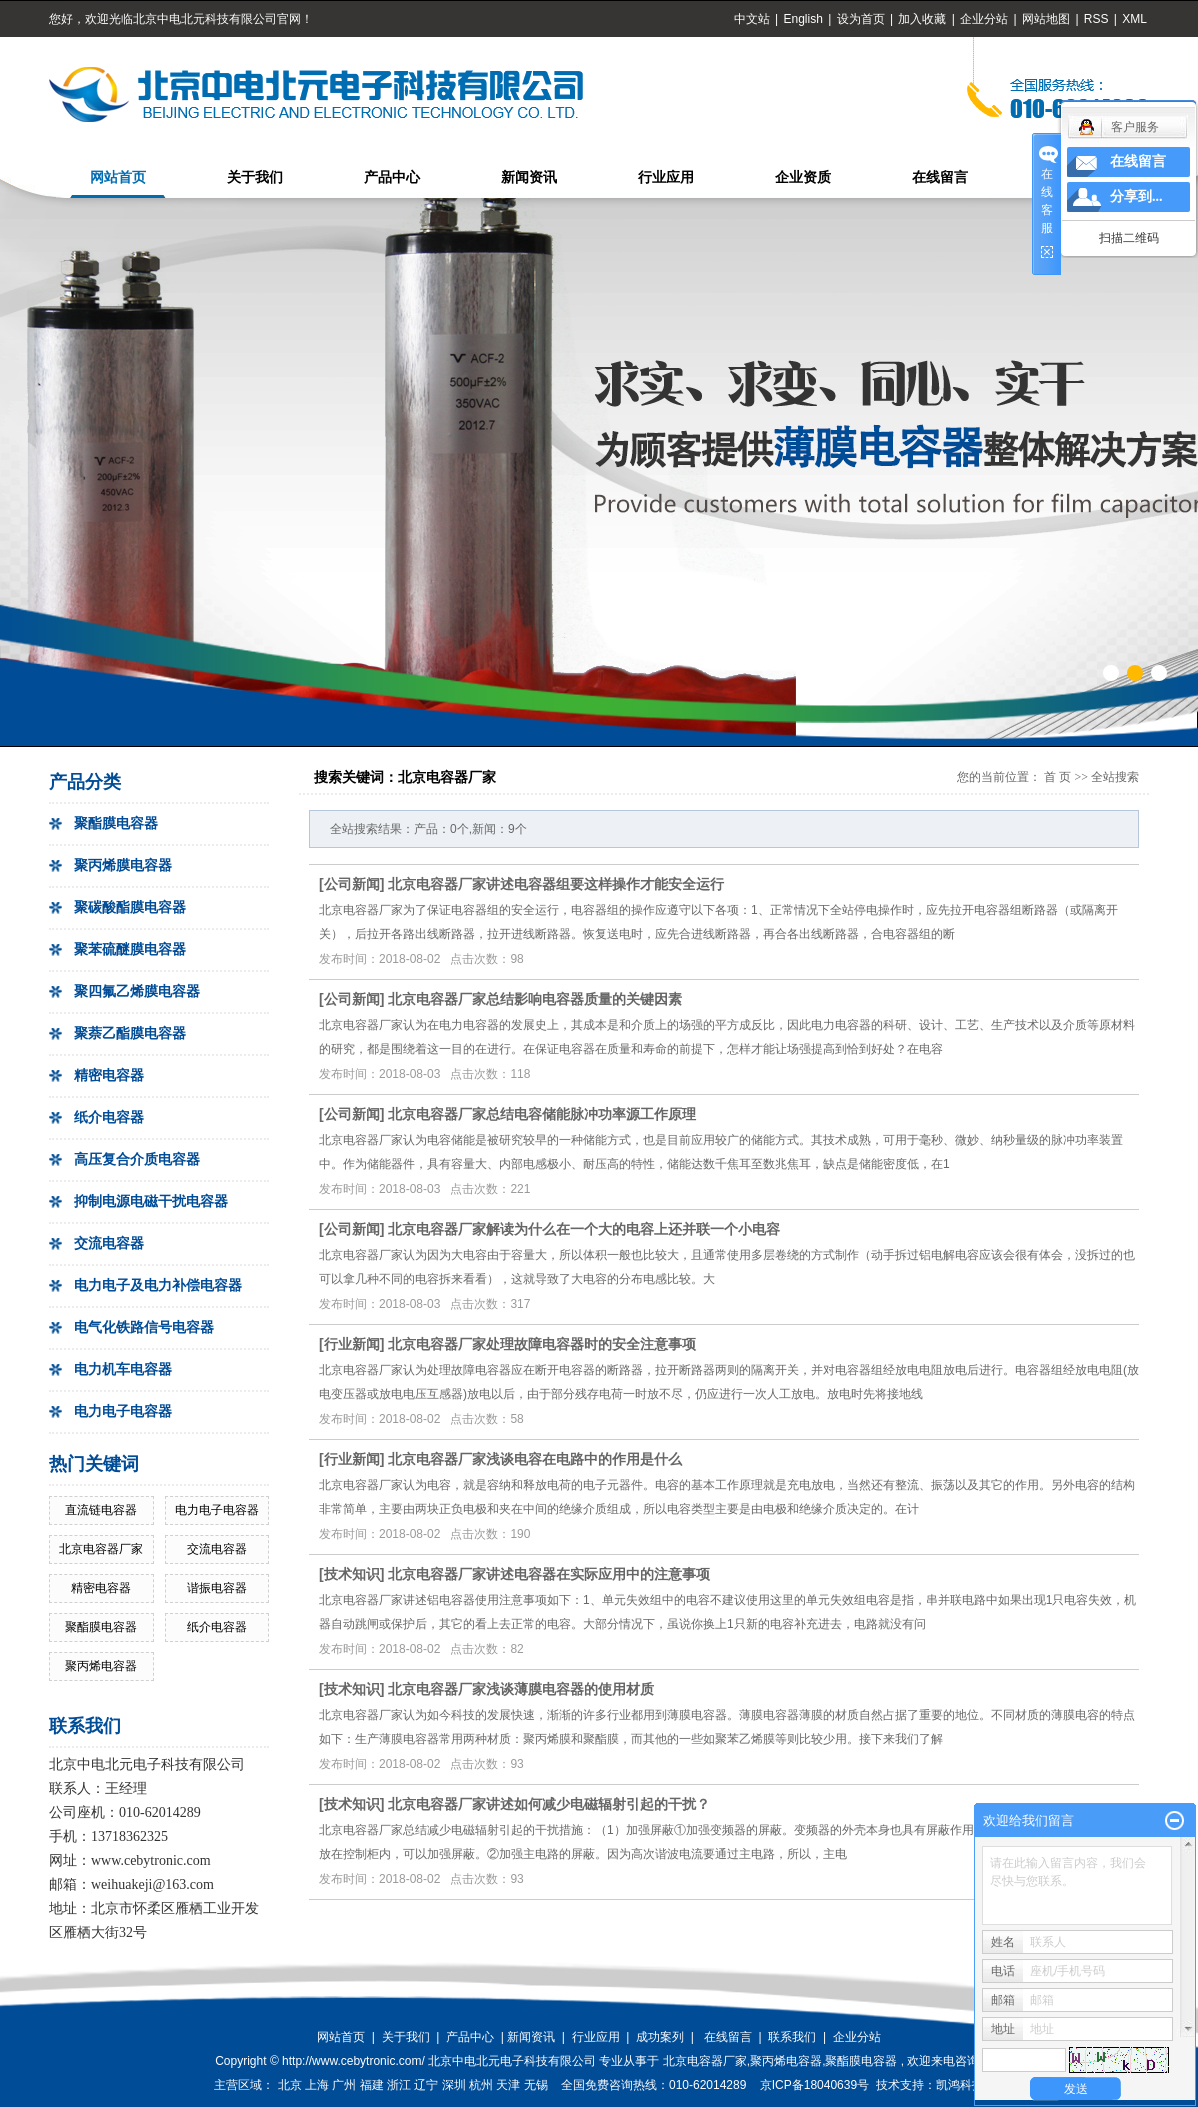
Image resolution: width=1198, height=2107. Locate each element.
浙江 (399, 2085)
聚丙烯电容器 (101, 1666)
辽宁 (426, 2085)
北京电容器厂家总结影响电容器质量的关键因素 (535, 999)
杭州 (481, 2085)
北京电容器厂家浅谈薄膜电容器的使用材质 (521, 1689)
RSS (1096, 19)
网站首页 (118, 177)
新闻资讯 (529, 177)
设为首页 (861, 19)
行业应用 (666, 177)
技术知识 (352, 1574)
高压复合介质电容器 (137, 1159)
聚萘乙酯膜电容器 (130, 1033)
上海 (317, 2085)
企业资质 (803, 177)
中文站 (752, 19)
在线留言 (940, 177)
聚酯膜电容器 (116, 823)
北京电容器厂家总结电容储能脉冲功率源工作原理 (542, 1114)
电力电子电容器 (123, 1411)
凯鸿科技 (960, 2085)
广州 (344, 2085)
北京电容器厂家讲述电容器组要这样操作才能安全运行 (556, 884)
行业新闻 (352, 1344)
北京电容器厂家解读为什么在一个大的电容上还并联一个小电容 (584, 1229)
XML (1134, 19)
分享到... (1136, 196)
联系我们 (792, 2037)
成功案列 (660, 2037)
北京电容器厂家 (101, 1549)
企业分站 (984, 19)
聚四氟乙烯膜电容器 (137, 991)
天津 (508, 2085)
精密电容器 (109, 1075)
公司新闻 (352, 884)
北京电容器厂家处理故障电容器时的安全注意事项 (542, 1344)
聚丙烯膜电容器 (123, 865)
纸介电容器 (109, 1117)
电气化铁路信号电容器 (144, 1327)
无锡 (536, 2085)
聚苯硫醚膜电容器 (130, 949)
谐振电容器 (217, 1588)
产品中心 (392, 177)
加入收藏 (922, 19)
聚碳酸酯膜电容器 (130, 907)
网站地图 (1047, 19)
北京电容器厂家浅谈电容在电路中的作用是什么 (535, 1459)
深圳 (454, 2085)
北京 (290, 2085)
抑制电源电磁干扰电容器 (151, 1201)
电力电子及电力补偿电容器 (158, 1285)
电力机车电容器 (123, 1369)
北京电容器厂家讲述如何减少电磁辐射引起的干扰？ (549, 1804)
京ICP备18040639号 (814, 2085)
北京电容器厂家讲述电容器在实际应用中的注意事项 (549, 1574)
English (802, 19)
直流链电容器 (101, 1510)
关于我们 (255, 177)
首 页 (1057, 777)
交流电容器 (109, 1243)
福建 (372, 2085)
